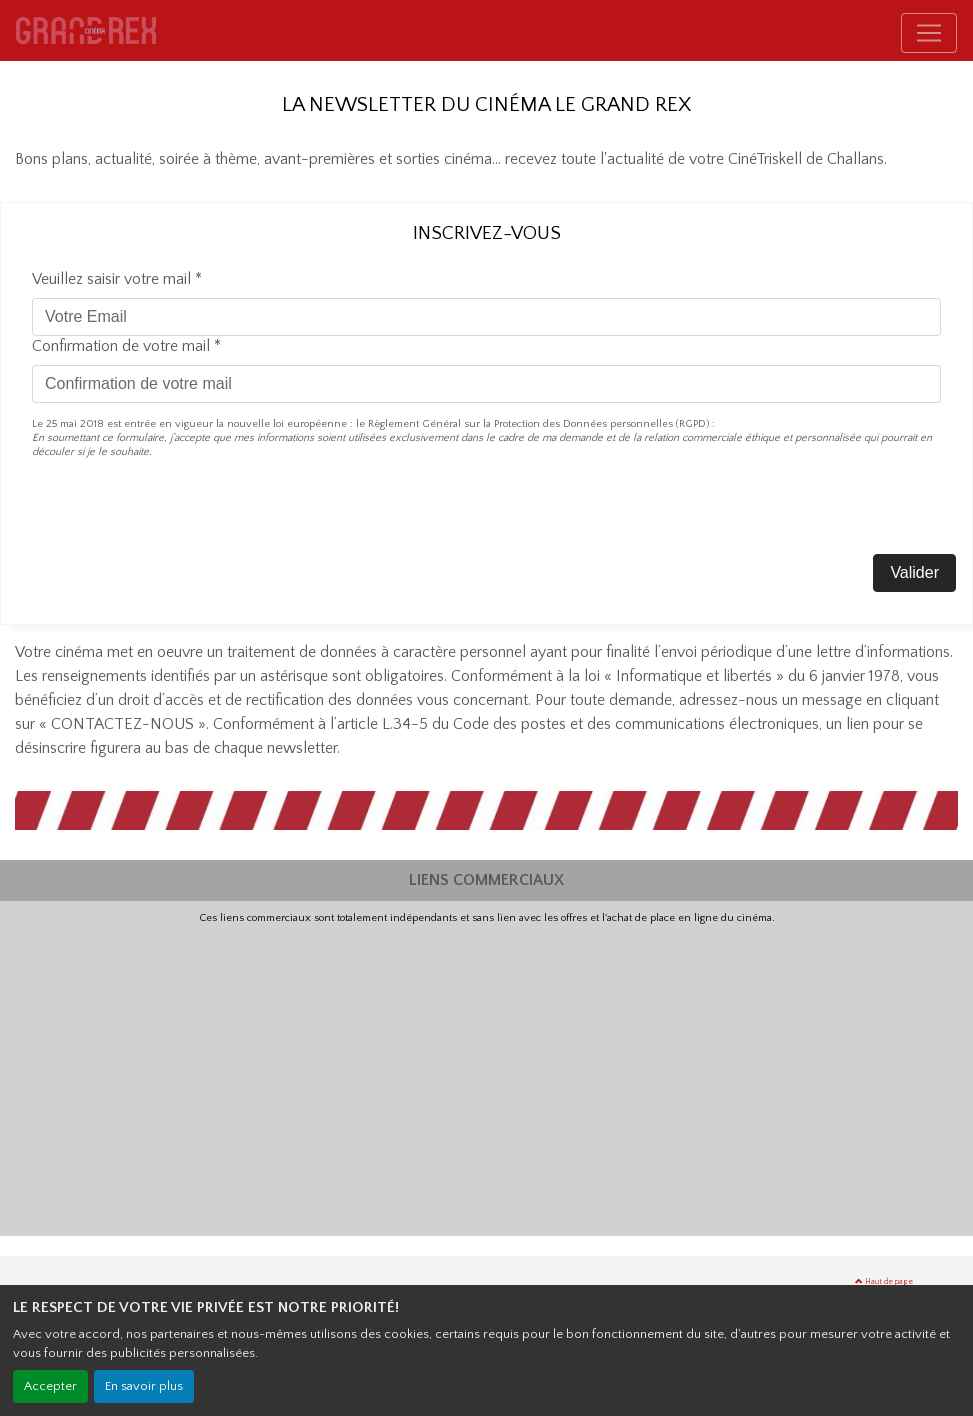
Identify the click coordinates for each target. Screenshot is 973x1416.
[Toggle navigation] (929, 33)
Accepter (50, 1386)
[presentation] (184, 515)
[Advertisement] (486, 1075)
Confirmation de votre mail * (126, 346)
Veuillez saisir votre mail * (117, 279)
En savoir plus (144, 1386)
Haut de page (884, 1281)
